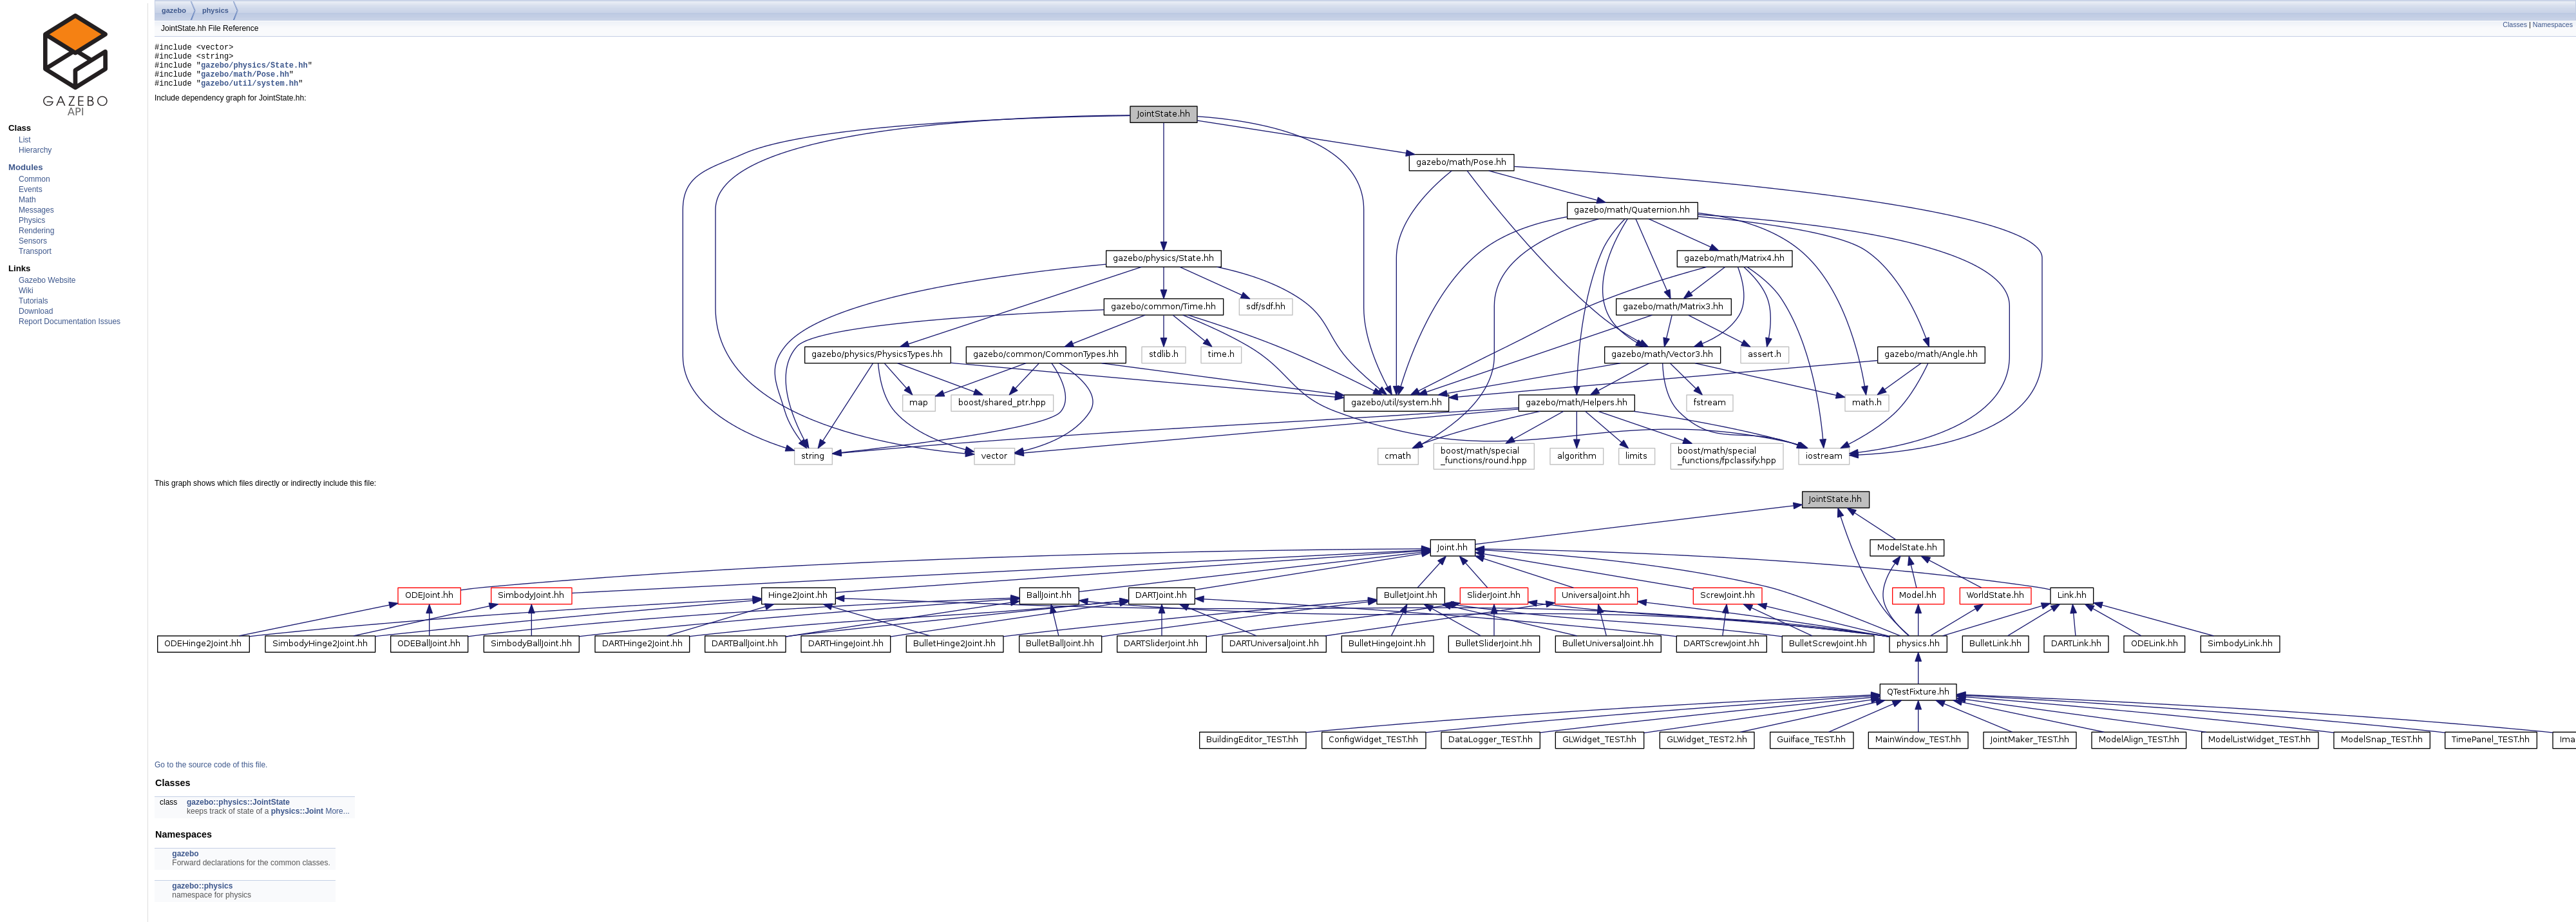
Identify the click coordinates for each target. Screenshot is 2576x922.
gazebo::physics (202, 895)
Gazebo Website (47, 280)
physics (215, 10)
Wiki (26, 290)
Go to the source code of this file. (211, 774)
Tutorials (33, 300)
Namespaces (2553, 24)
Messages (36, 210)
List (25, 139)
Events (31, 189)
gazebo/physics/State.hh (254, 70)
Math (27, 199)
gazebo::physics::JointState (238, 811)
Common (34, 179)
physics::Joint (297, 820)
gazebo (174, 10)
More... (337, 820)
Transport (35, 251)
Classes (2515, 24)
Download (36, 311)
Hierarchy (35, 150)
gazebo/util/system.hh (249, 92)
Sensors (33, 240)
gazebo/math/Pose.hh (245, 81)
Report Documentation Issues (69, 321)
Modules (25, 167)
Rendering (36, 230)
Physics (32, 220)
